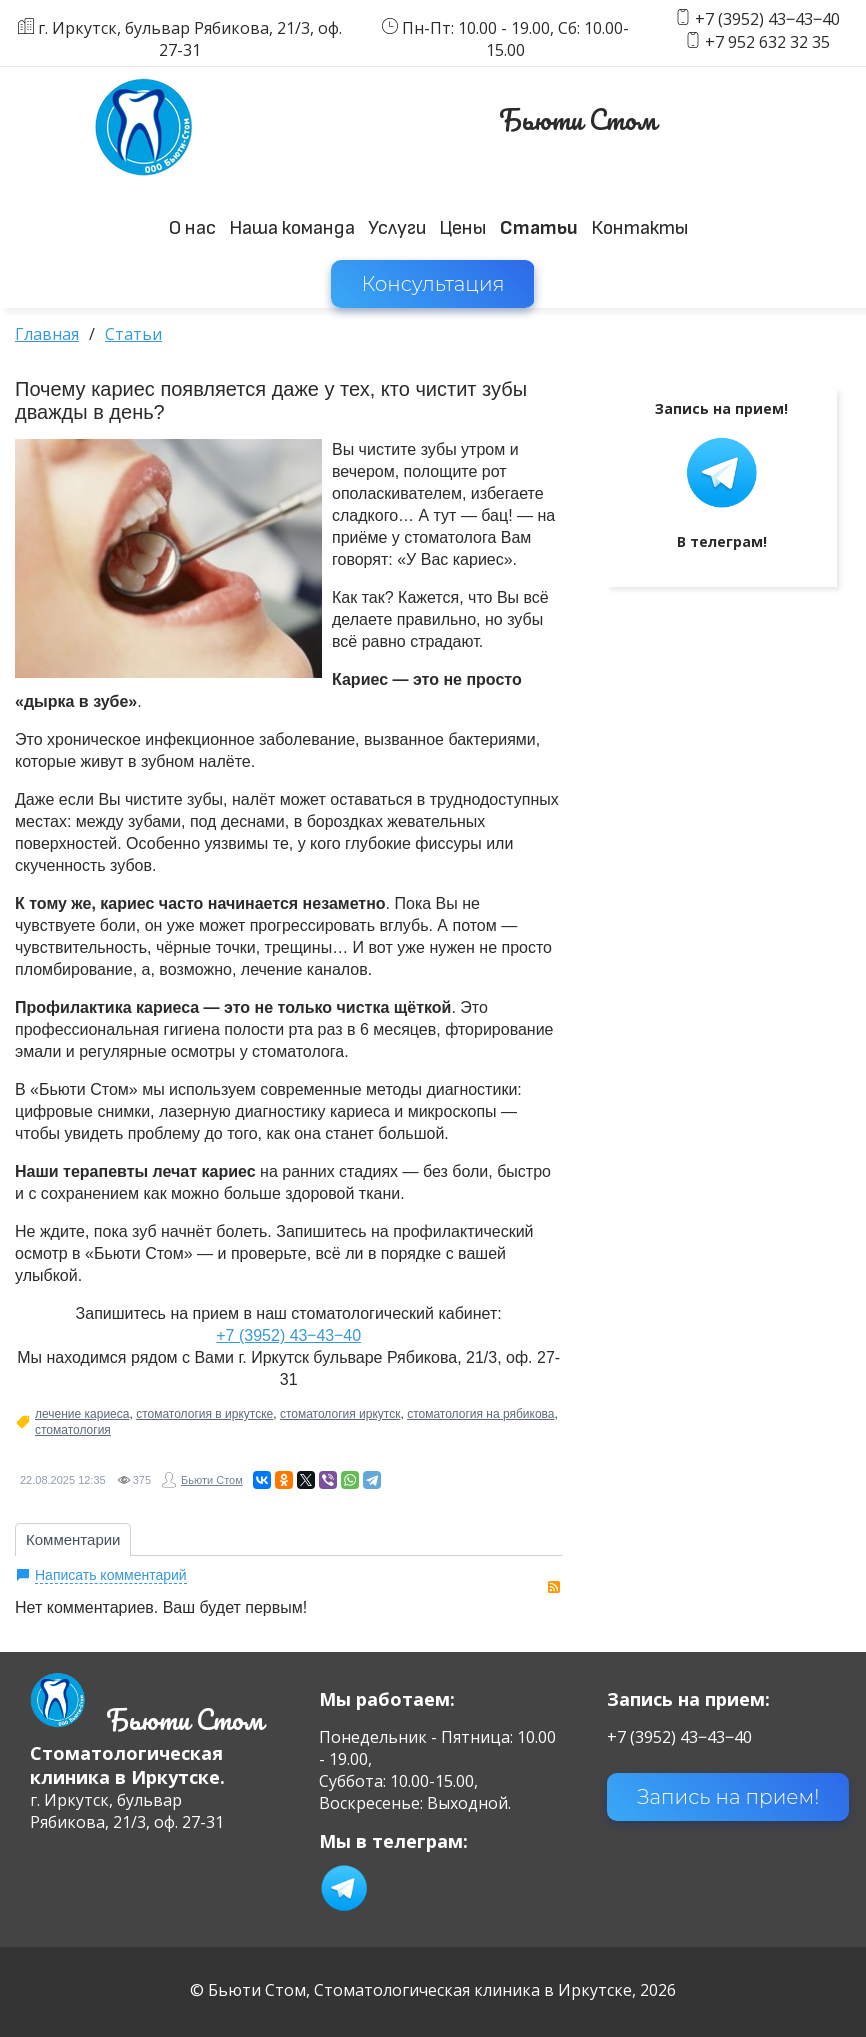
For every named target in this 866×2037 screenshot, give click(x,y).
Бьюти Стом (212, 1480)
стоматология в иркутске (204, 1414)
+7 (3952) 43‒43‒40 (767, 19)
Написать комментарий (111, 1575)
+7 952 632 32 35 (767, 42)
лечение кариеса (82, 1414)
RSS (554, 1587)
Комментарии (73, 1539)
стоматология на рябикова (480, 1414)
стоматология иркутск (340, 1414)
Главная (47, 334)
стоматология (73, 1430)
